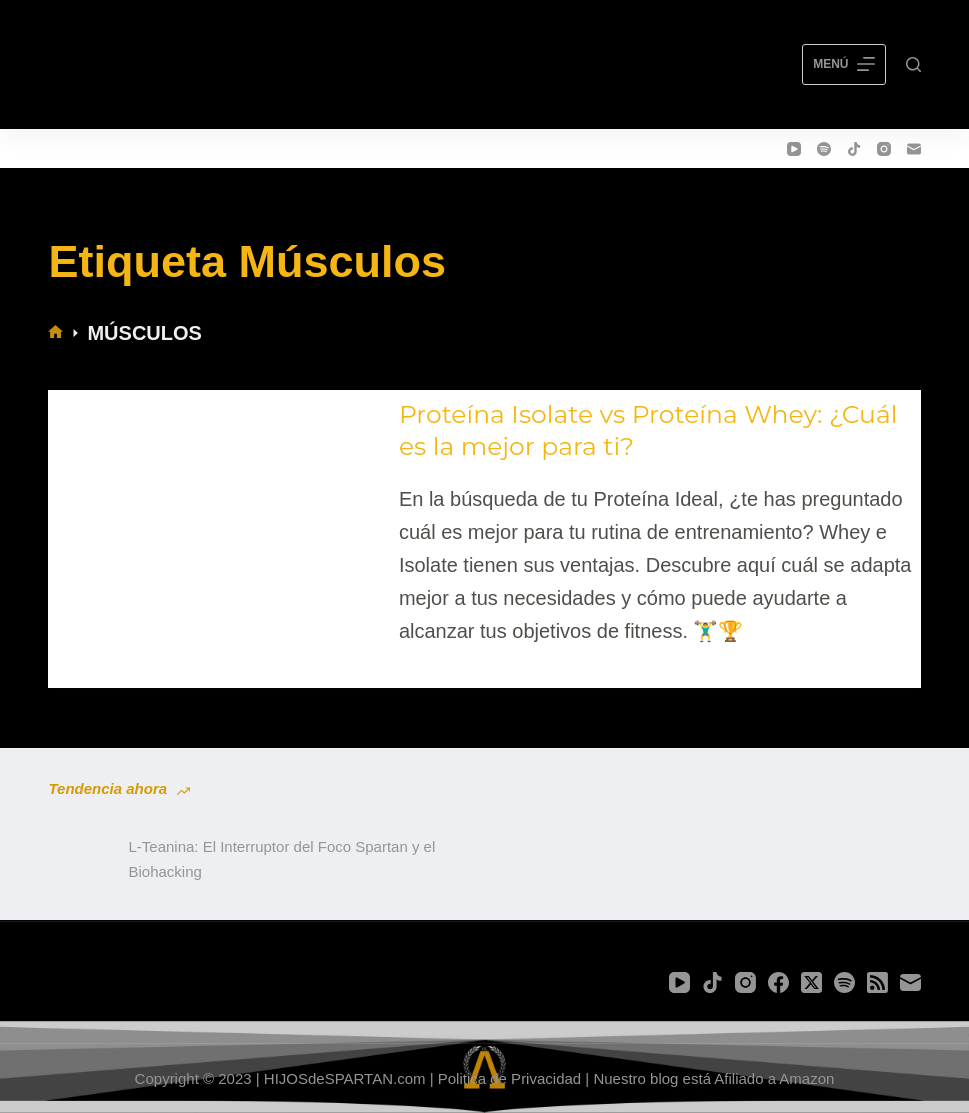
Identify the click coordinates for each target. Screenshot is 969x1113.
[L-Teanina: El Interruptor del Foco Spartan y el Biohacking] (78, 860)
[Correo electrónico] (914, 149)
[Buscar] (913, 64)
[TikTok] (854, 149)
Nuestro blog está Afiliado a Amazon (713, 1078)
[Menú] (843, 65)
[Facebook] (778, 982)
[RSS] (877, 982)
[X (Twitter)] (811, 982)
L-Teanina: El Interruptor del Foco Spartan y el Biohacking (281, 859)
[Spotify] (824, 149)
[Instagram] (884, 149)
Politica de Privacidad (509, 1078)
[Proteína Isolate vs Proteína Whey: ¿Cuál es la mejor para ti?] (219, 523)
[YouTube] (794, 149)
